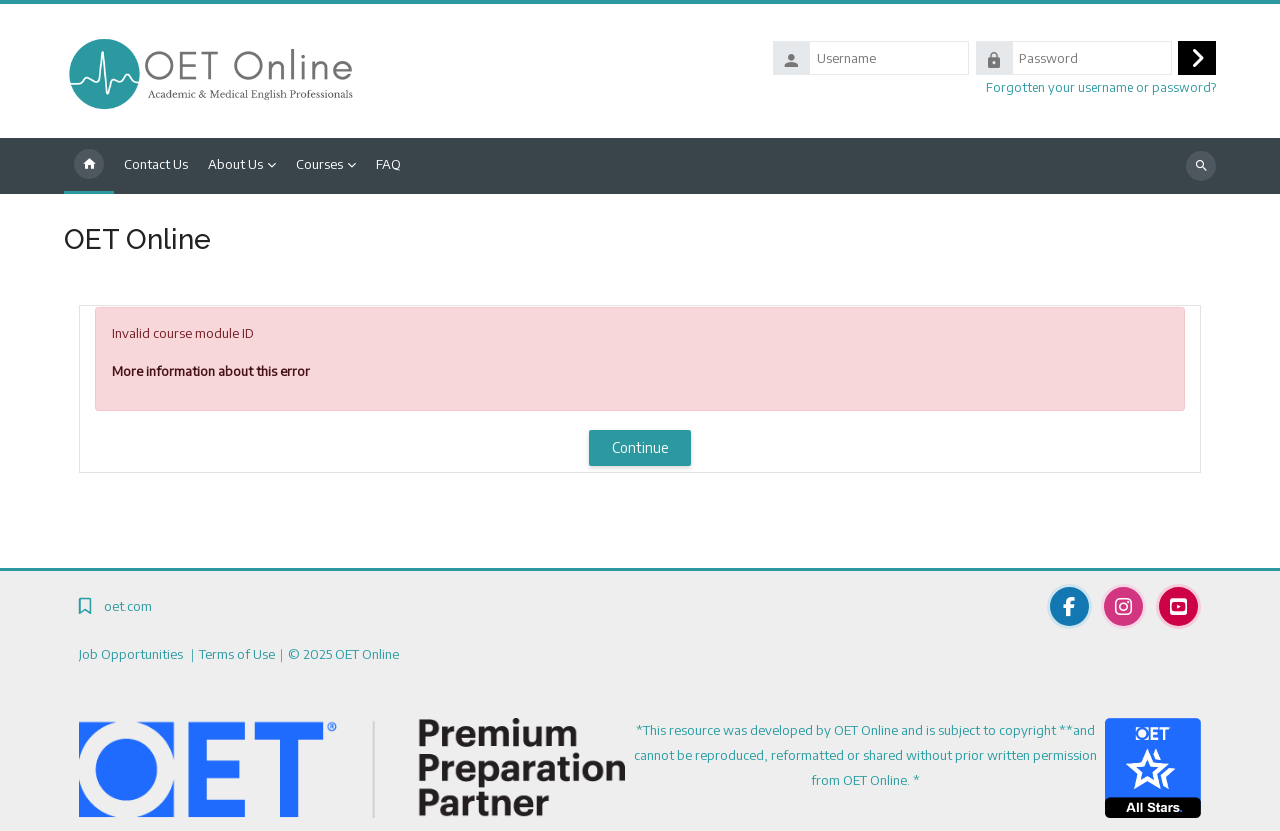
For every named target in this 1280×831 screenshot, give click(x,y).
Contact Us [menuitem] (156, 164)
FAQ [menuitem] (388, 164)
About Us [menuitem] (235, 164)
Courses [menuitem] (319, 164)
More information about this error (211, 371)
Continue (640, 447)
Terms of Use (237, 654)
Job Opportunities (132, 654)
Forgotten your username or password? (1101, 87)
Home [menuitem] (89, 166)
